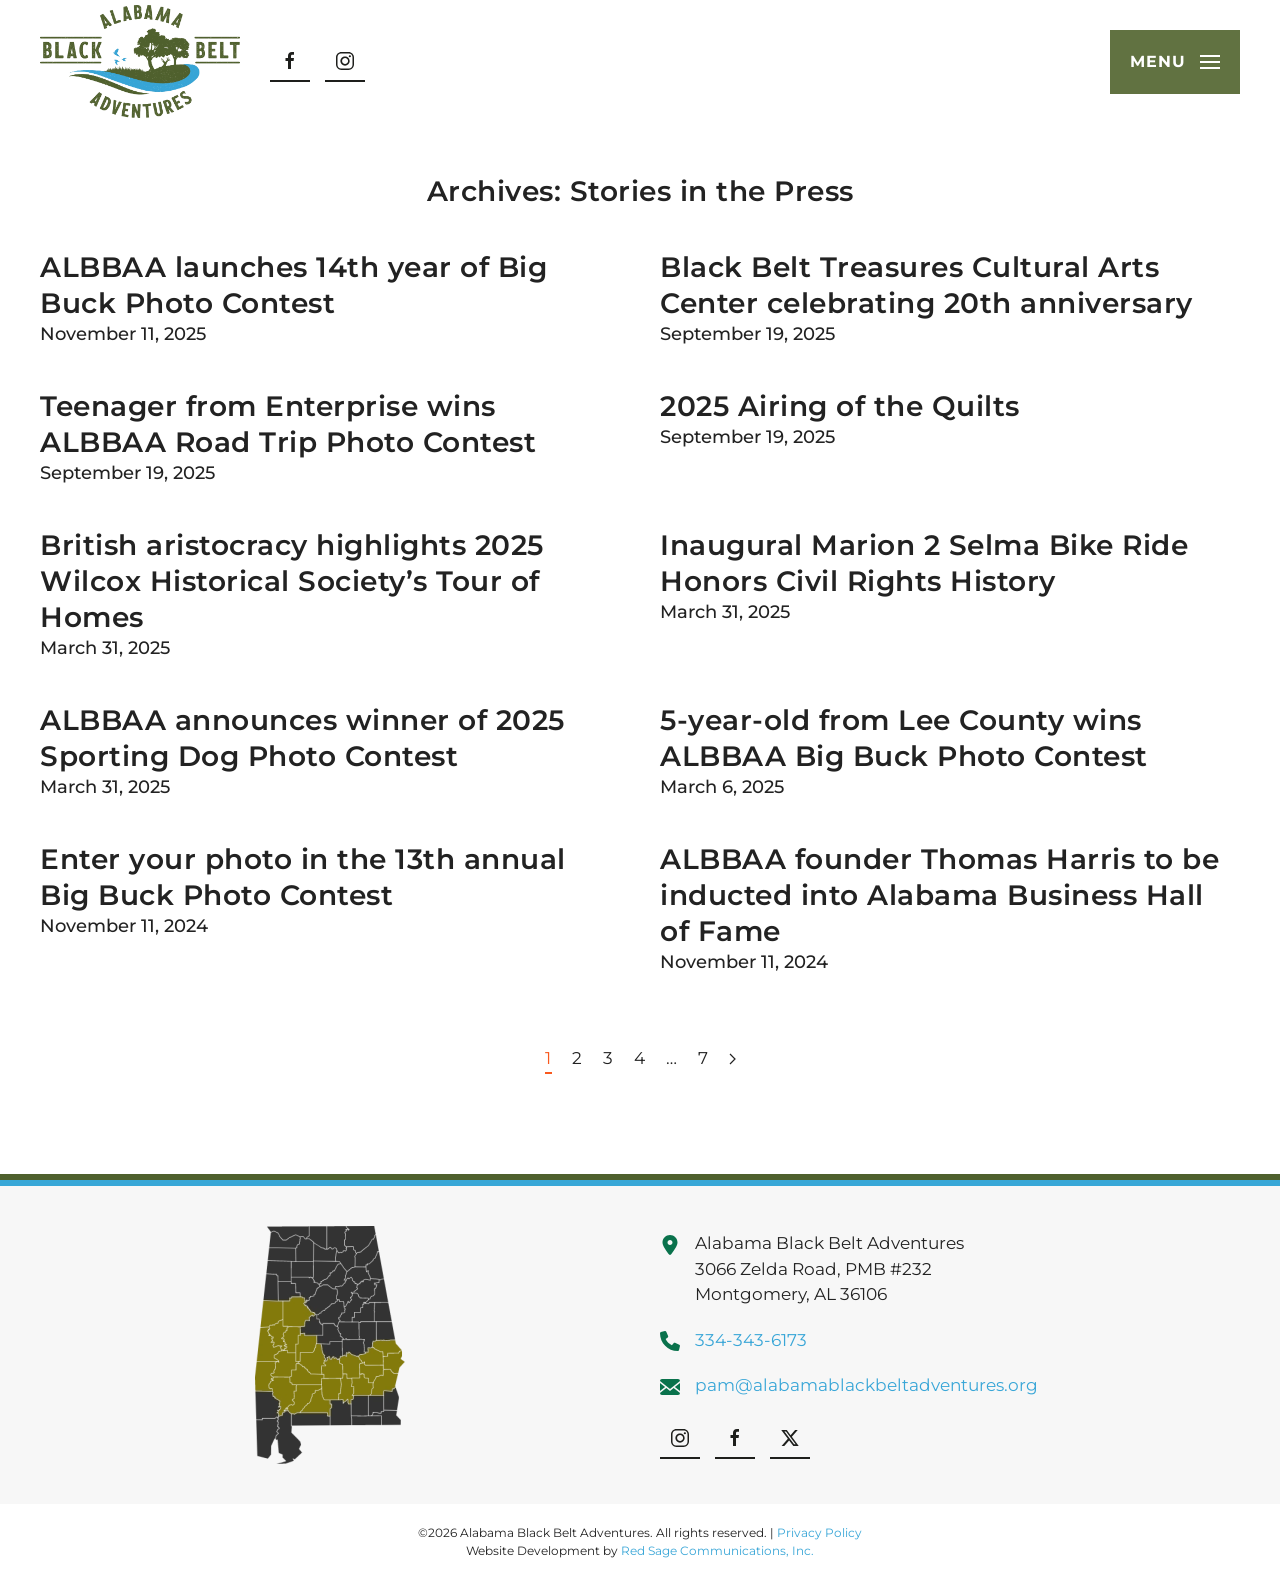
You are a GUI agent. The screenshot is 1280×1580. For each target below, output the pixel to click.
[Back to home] (140, 61)
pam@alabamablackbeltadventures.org (866, 1385)
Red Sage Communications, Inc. (717, 1550)
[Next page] (732, 1060)
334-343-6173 (751, 1340)
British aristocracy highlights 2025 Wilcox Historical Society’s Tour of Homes (292, 581)
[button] (1175, 62)
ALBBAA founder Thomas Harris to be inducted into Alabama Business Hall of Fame (939, 895)
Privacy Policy (819, 1532)
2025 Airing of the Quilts (840, 406)
